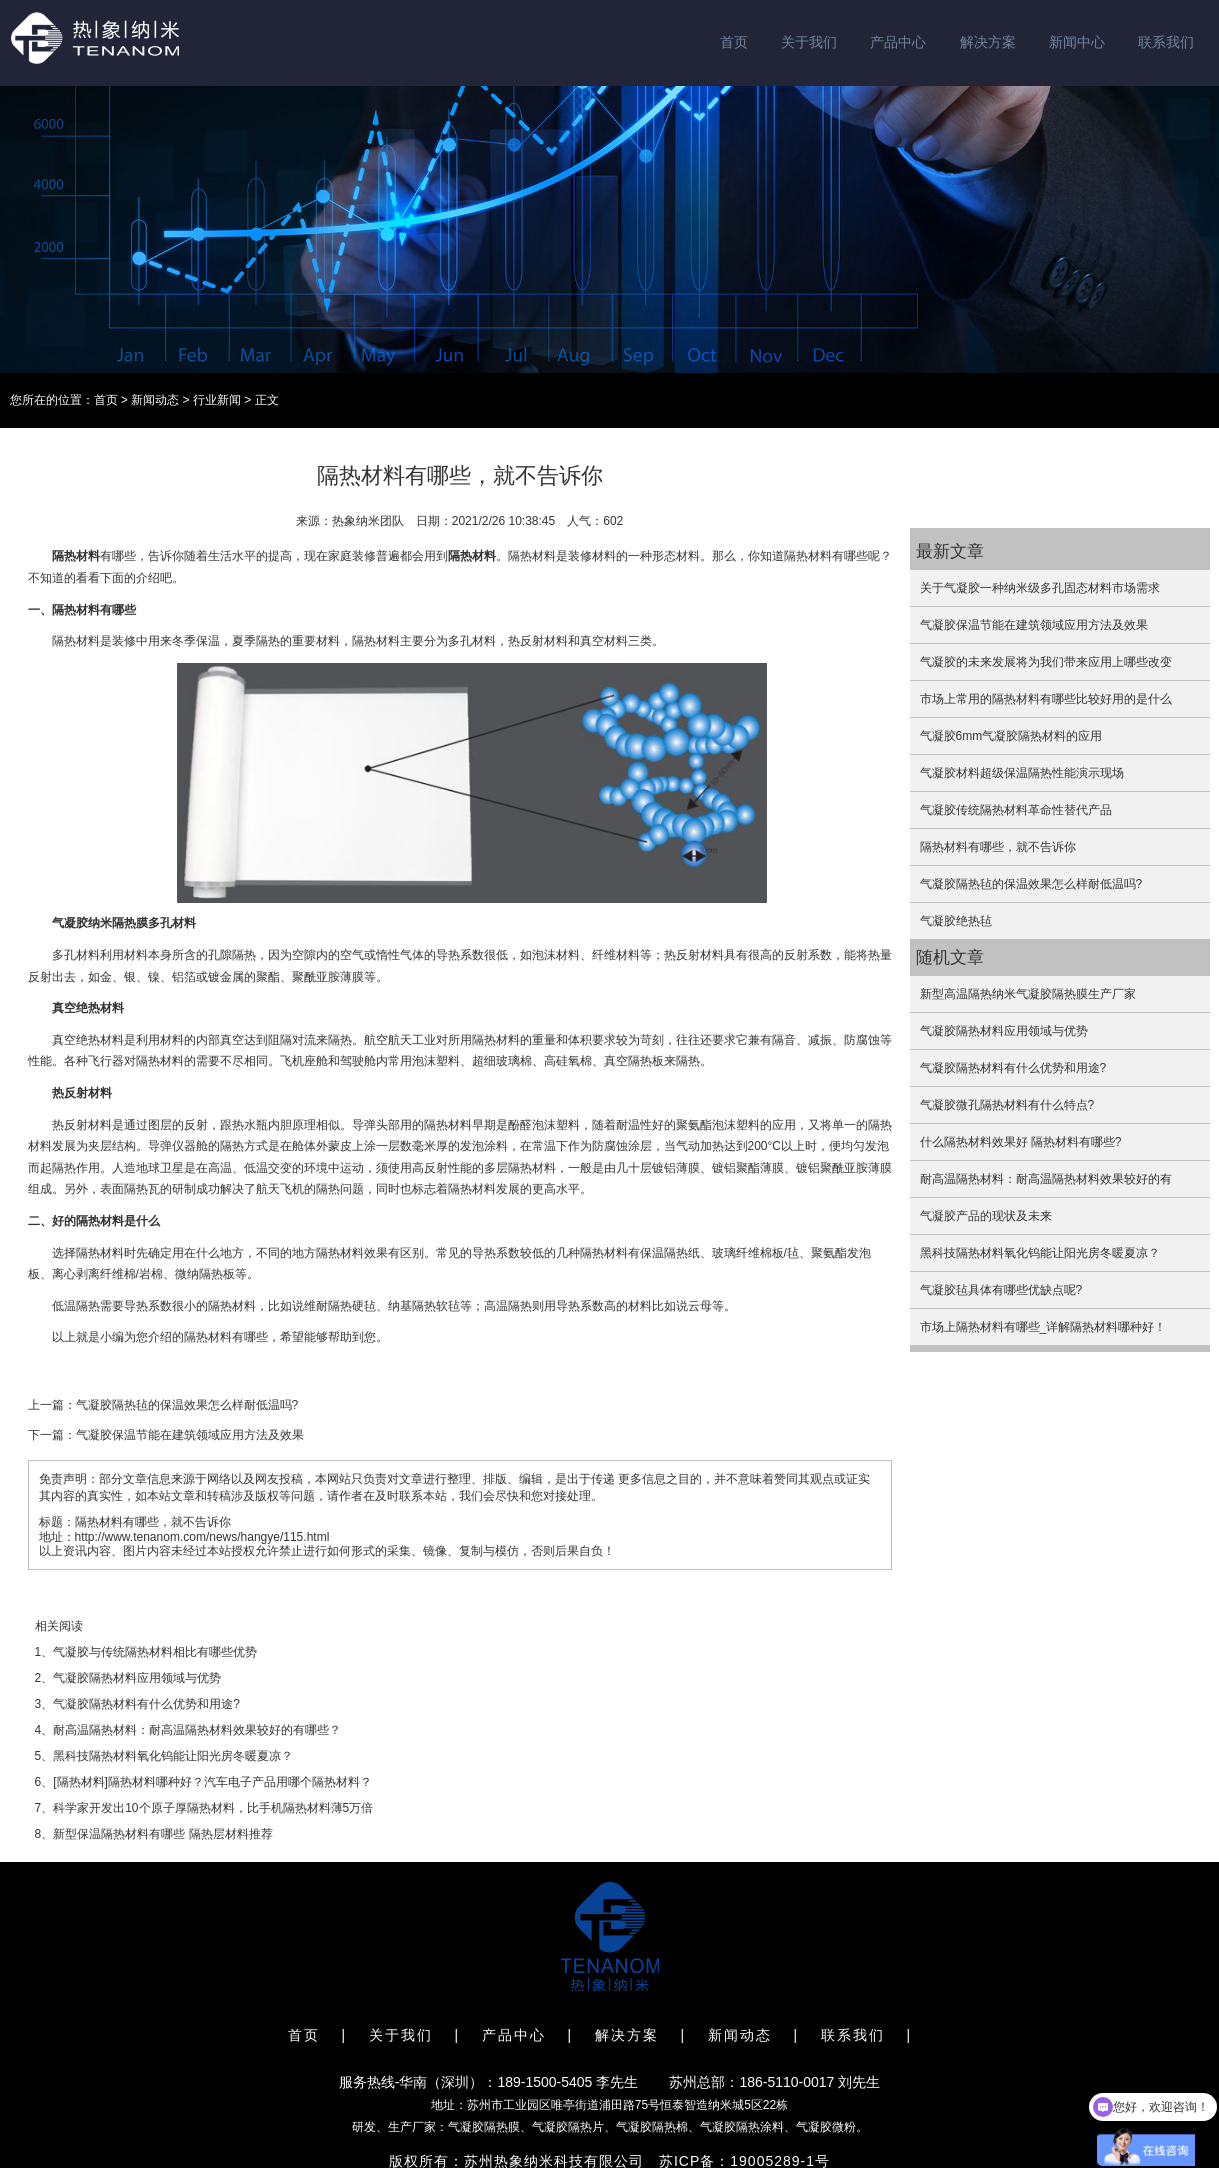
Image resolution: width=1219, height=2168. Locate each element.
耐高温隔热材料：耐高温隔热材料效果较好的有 (1046, 1179)
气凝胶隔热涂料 (742, 2127)
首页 (734, 42)
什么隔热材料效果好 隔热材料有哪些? (1021, 1142)
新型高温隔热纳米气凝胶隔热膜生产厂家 (1028, 994)
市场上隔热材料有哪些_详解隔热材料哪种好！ (1043, 1327)
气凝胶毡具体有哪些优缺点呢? (1001, 1290)
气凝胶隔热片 (568, 2127)
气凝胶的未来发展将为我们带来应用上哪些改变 (1046, 662)
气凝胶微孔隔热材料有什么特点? (1007, 1105)
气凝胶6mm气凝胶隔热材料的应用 (1011, 736)
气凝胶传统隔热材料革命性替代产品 (1016, 810)
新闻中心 (1077, 42)
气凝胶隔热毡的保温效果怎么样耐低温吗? (187, 1405)
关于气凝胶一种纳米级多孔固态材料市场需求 (1040, 588)
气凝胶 (70, 923)
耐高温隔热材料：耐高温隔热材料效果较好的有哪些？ (197, 1730)
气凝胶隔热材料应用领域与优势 (137, 1678)
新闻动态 (155, 400)
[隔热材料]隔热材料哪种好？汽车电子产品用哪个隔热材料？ (212, 1782)
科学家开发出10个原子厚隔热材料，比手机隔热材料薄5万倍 (213, 1808)
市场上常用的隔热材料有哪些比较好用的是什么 (1046, 699)
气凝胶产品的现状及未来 (986, 1216)
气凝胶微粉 (826, 2127)
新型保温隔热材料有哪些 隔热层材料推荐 (162, 1834)
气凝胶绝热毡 (956, 921)
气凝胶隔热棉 (652, 2127)
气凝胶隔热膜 (484, 2127)
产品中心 (898, 42)
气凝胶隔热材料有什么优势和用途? (146, 1704)
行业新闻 (217, 400)
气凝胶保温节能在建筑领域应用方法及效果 (190, 1435)
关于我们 (809, 42)
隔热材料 (76, 556)
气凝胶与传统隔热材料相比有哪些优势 (155, 1652)
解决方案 (988, 42)
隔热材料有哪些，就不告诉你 (998, 847)
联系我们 (1166, 42)
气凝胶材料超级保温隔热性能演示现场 (1022, 773)
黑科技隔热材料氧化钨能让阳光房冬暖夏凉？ (173, 1756)
